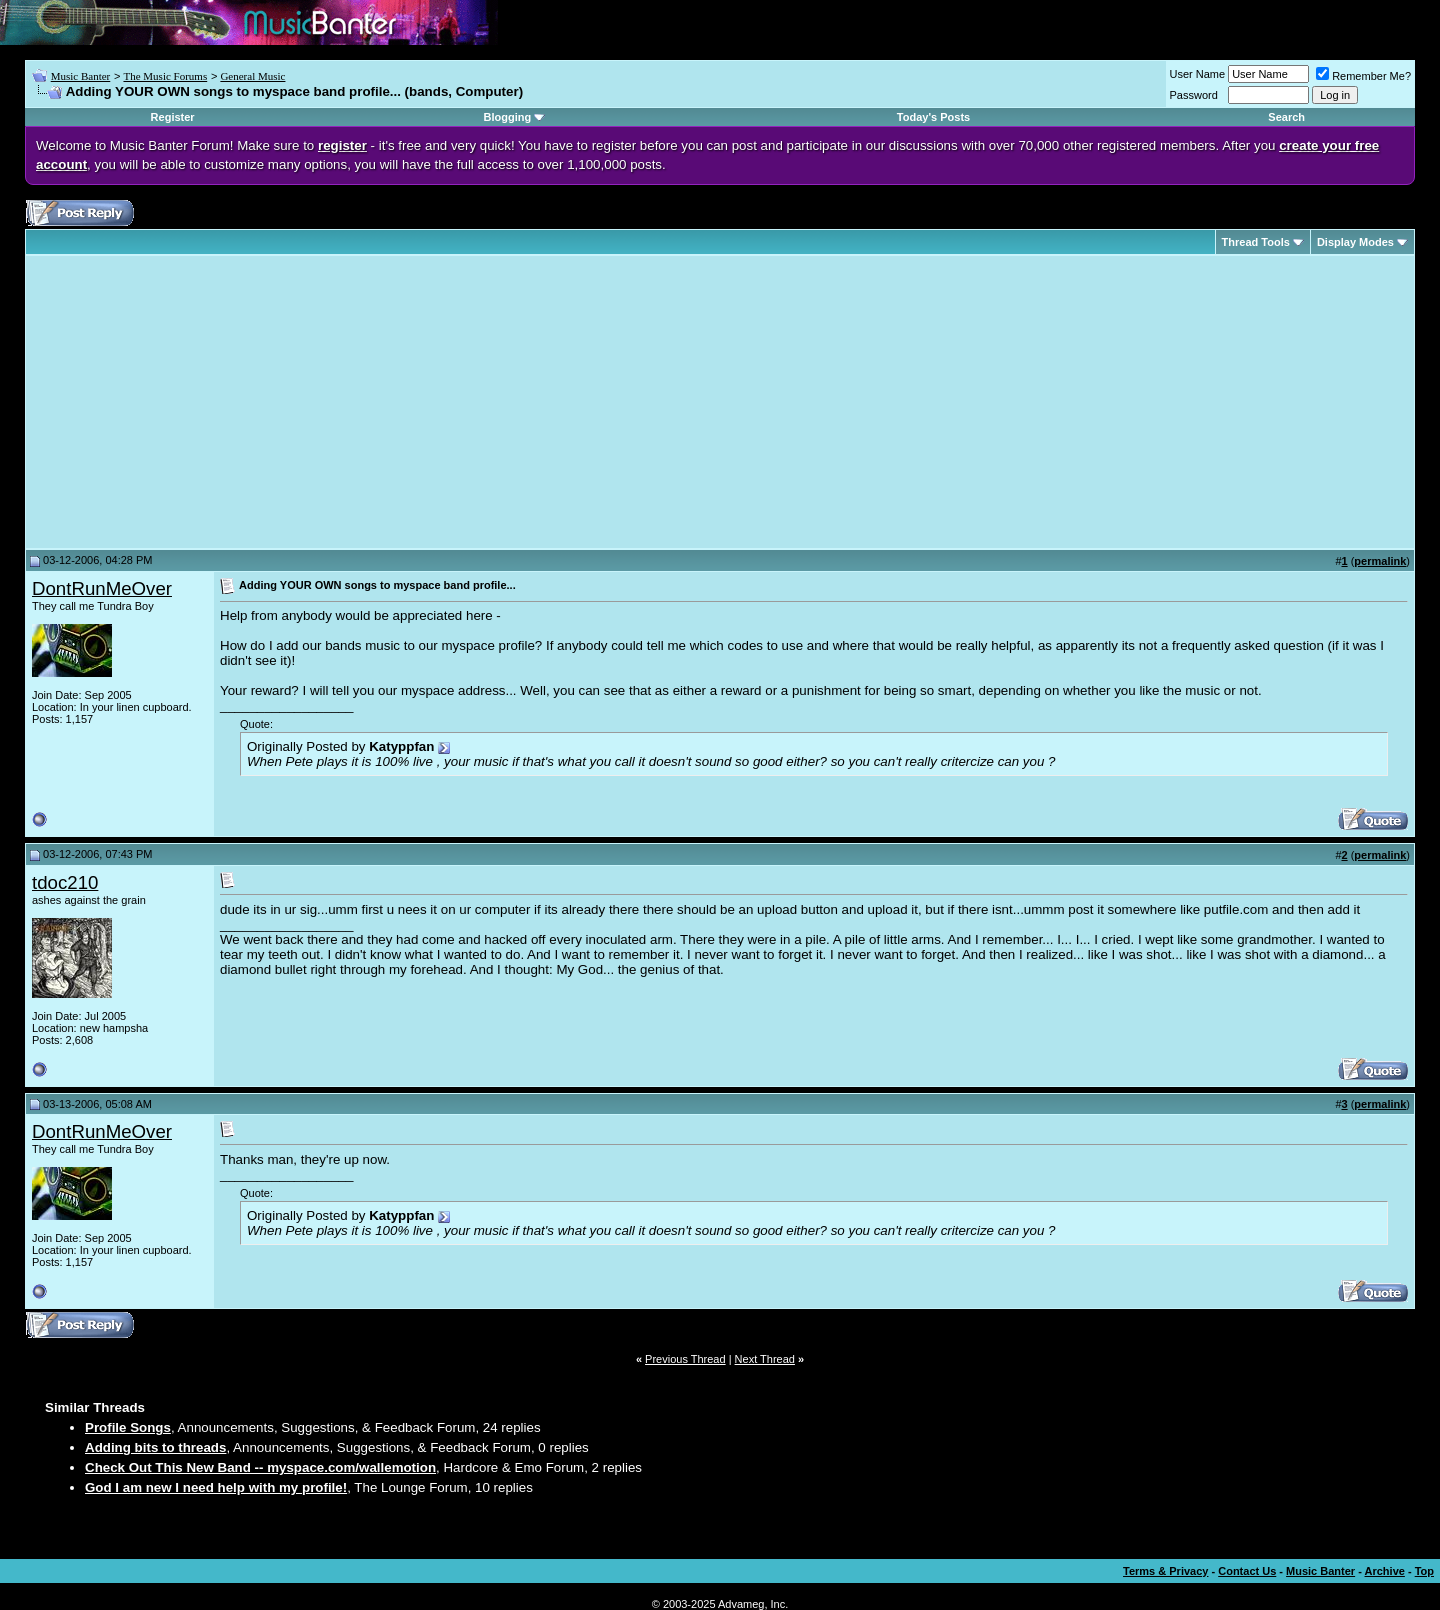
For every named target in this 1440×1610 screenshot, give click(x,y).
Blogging (508, 117)
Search (1286, 117)
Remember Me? (1363, 76)
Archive (1385, 1571)
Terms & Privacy (1165, 1571)
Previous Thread (685, 1359)
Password (1194, 95)
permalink (1380, 561)
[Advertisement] (200, 402)
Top (1424, 1571)
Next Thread (765, 1359)
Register (173, 117)
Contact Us (1247, 1571)
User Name (1198, 74)
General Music (252, 76)
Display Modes (1355, 242)
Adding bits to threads (155, 1447)
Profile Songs (128, 1427)
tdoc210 (65, 882)
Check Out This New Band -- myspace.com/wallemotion (260, 1467)
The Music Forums (165, 76)
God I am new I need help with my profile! (216, 1487)
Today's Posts (933, 117)
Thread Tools (1256, 242)
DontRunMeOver (102, 588)
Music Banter (81, 76)
